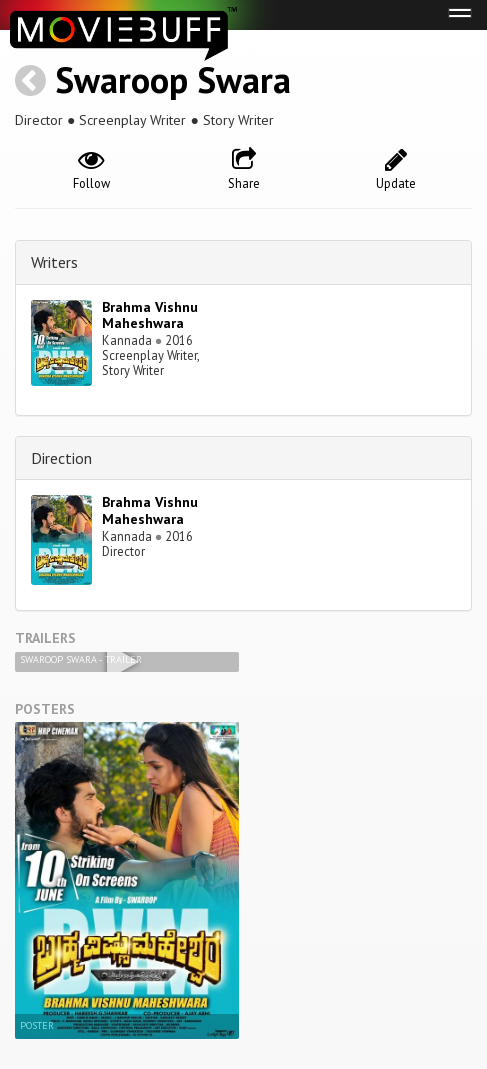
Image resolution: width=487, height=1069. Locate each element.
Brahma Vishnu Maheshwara (150, 315)
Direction (61, 458)
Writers (54, 262)
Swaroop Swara (173, 79)
